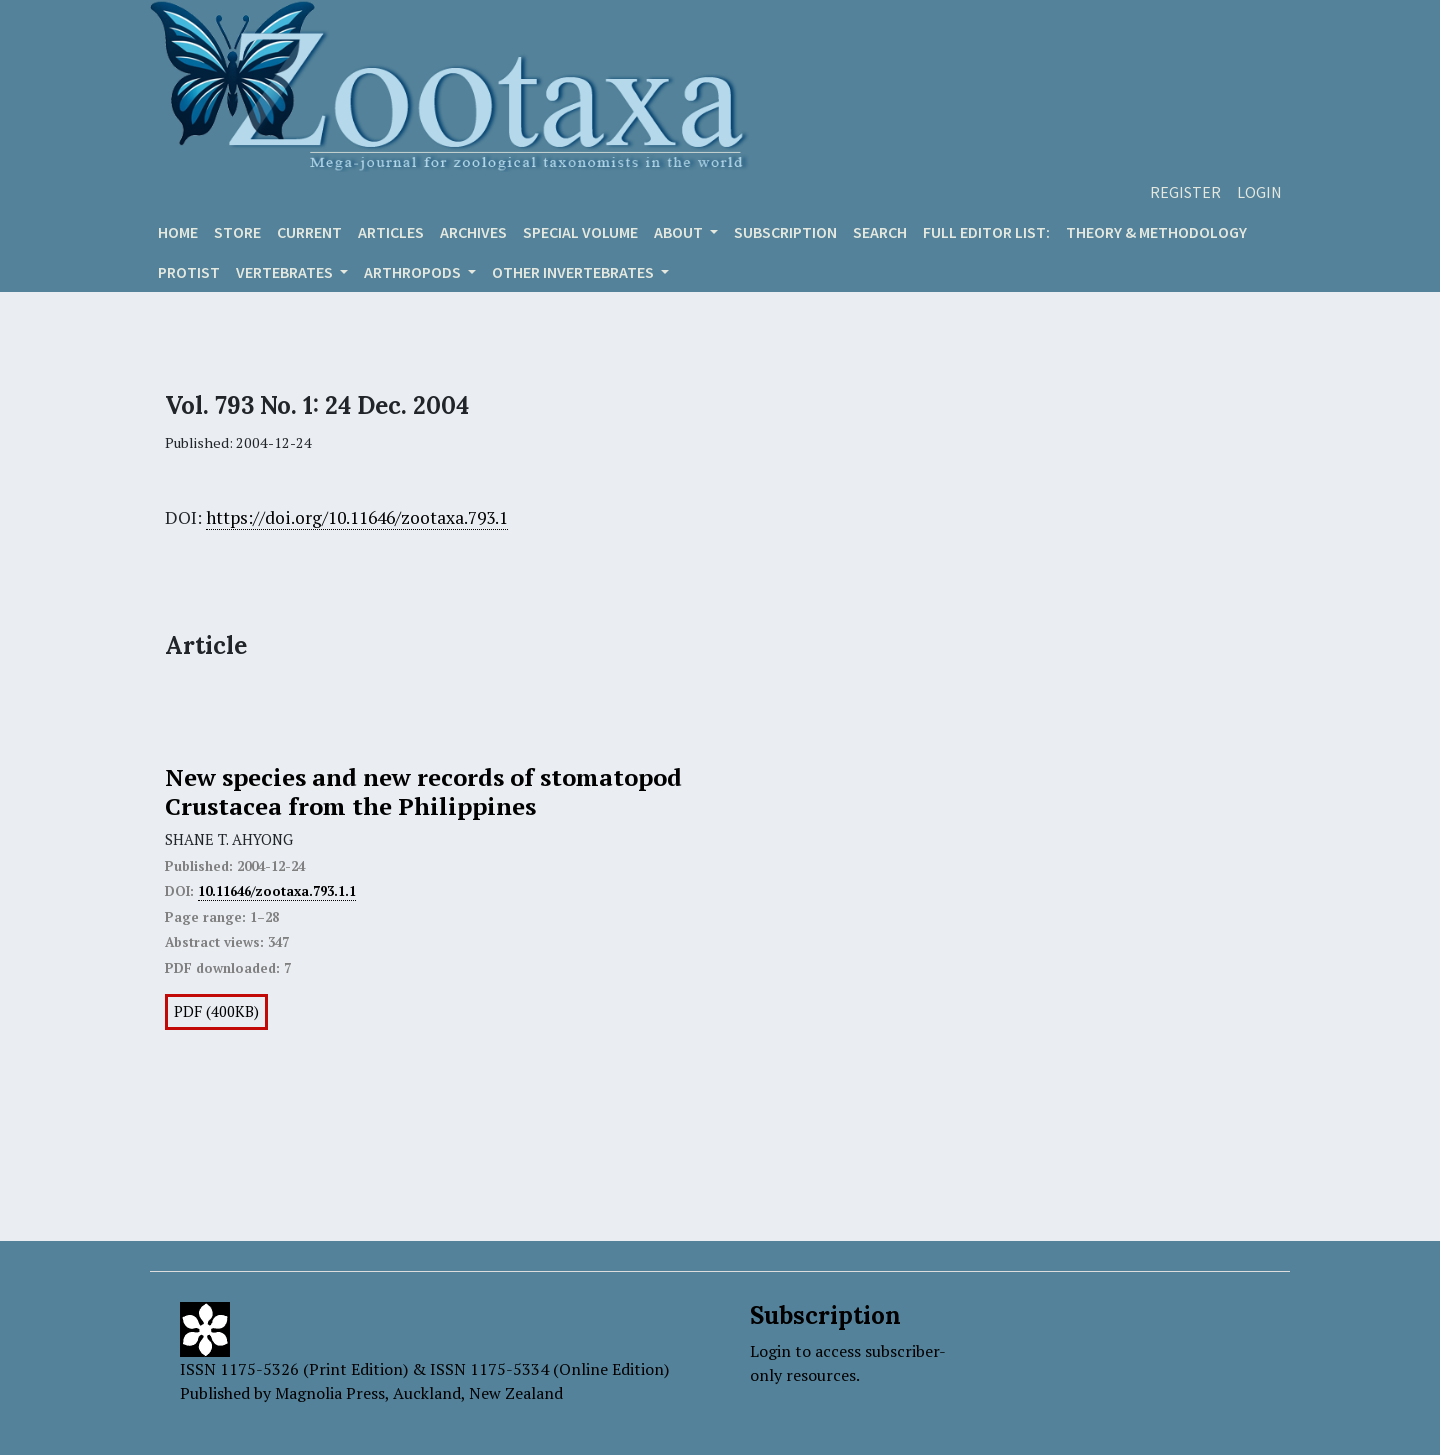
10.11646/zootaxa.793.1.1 (277, 891)
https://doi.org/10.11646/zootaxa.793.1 (357, 517)
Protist (189, 272)
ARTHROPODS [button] (414, 272)
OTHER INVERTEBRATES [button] (574, 272)
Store (237, 232)
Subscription (785, 232)
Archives (473, 232)
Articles (391, 232)
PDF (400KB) (216, 1011)
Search (880, 232)
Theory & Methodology (1156, 232)
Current (309, 232)
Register (1185, 192)
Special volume (580, 232)
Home (178, 232)
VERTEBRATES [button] (286, 272)
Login (1259, 192)
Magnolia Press (330, 1393)
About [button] (680, 232)
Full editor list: (986, 232)
